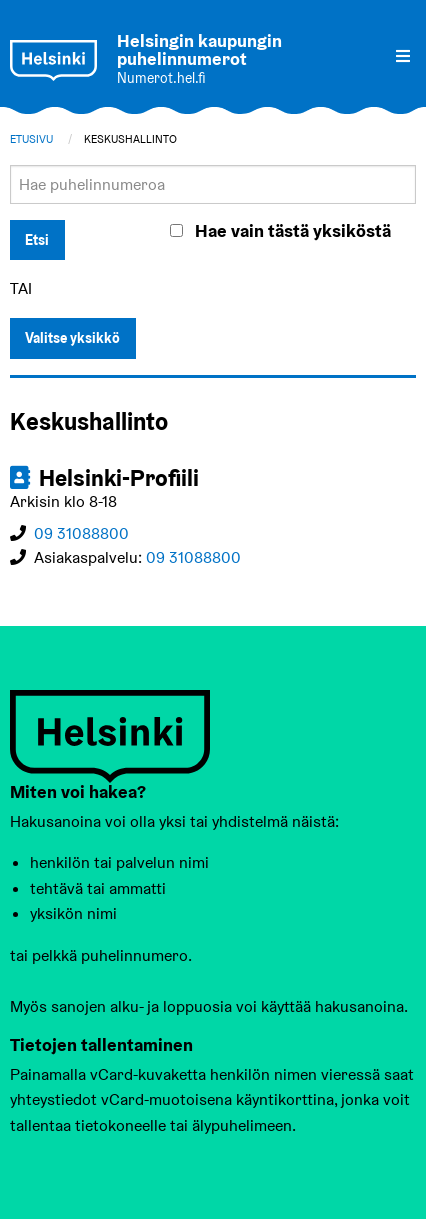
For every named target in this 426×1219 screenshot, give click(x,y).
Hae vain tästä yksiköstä (293, 231)
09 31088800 (81, 533)
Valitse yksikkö (72, 338)
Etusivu (31, 139)
